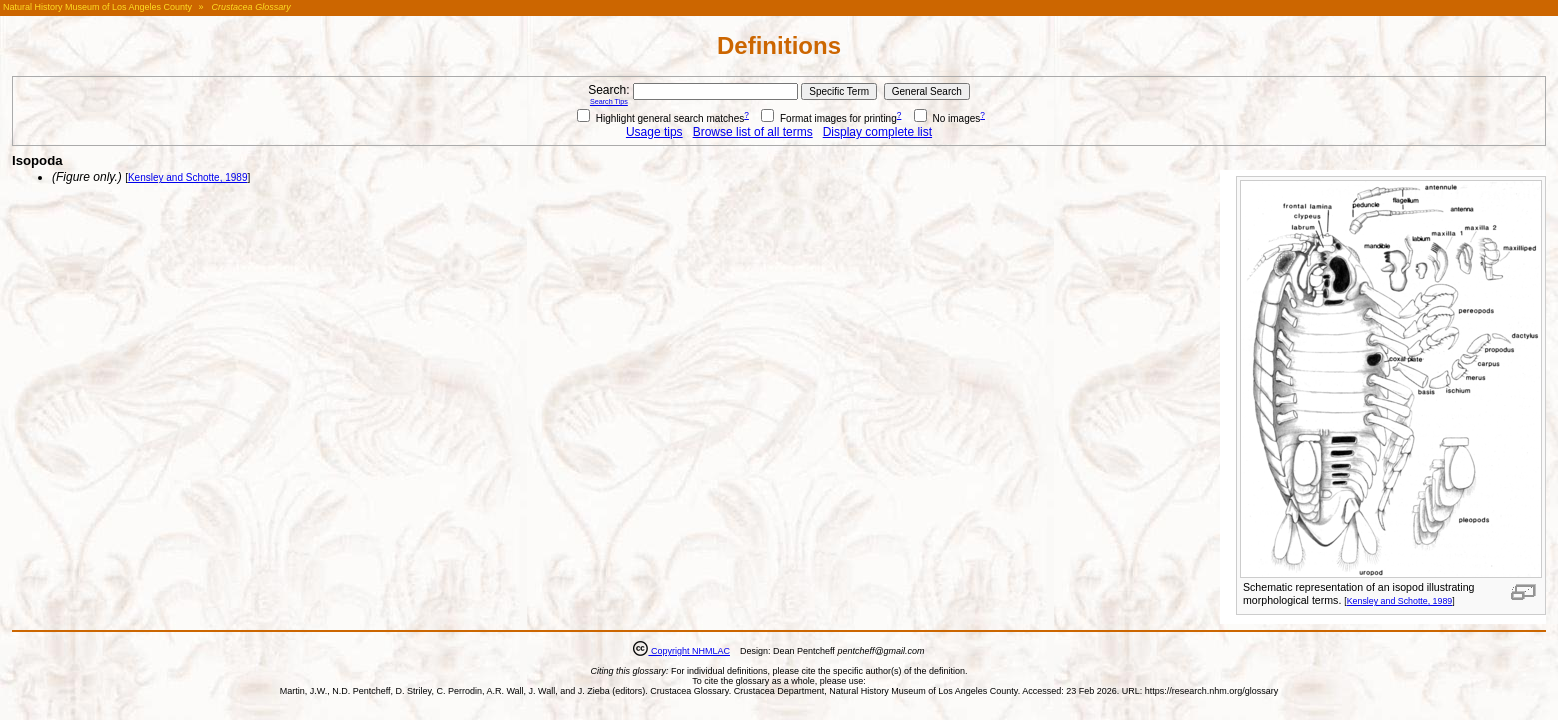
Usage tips (654, 132)
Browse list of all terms (753, 132)
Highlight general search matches (660, 118)
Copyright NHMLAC (689, 651)
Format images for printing (829, 118)
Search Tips (609, 101)
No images (947, 118)
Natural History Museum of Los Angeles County (97, 7)
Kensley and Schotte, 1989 (1400, 601)
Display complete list (877, 132)
